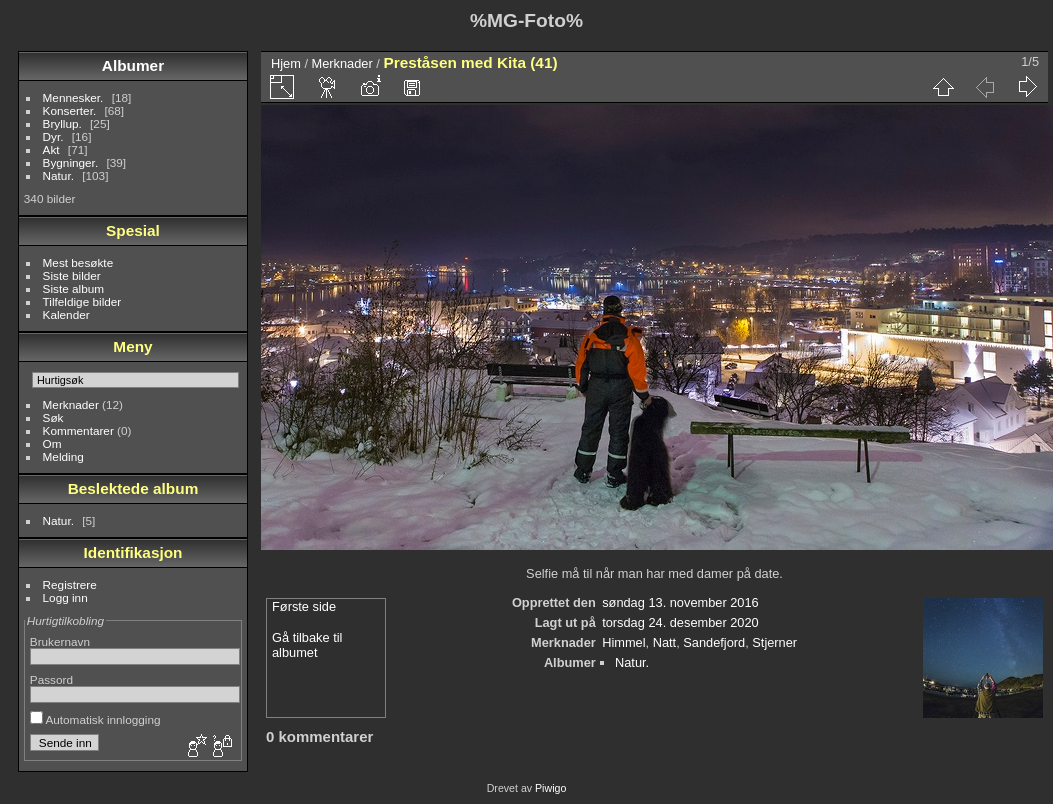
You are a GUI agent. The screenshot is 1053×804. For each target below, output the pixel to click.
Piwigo (550, 788)
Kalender (66, 314)
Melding (63, 456)
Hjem (286, 63)
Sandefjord (714, 642)
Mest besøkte (78, 262)
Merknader (71, 404)
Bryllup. (62, 123)
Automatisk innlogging (95, 719)
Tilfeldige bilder (82, 301)
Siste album (73, 288)
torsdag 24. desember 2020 (680, 622)
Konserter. (70, 110)
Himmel (623, 642)
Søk (53, 417)
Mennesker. (73, 97)
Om (52, 443)
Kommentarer (78, 430)
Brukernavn (60, 641)
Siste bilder (72, 275)
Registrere (70, 584)
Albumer (133, 65)
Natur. (58, 175)
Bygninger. (71, 162)
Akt (51, 149)
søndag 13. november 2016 (680, 602)
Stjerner (774, 642)
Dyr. (53, 136)
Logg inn (65, 597)
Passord (51, 679)
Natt (664, 642)
